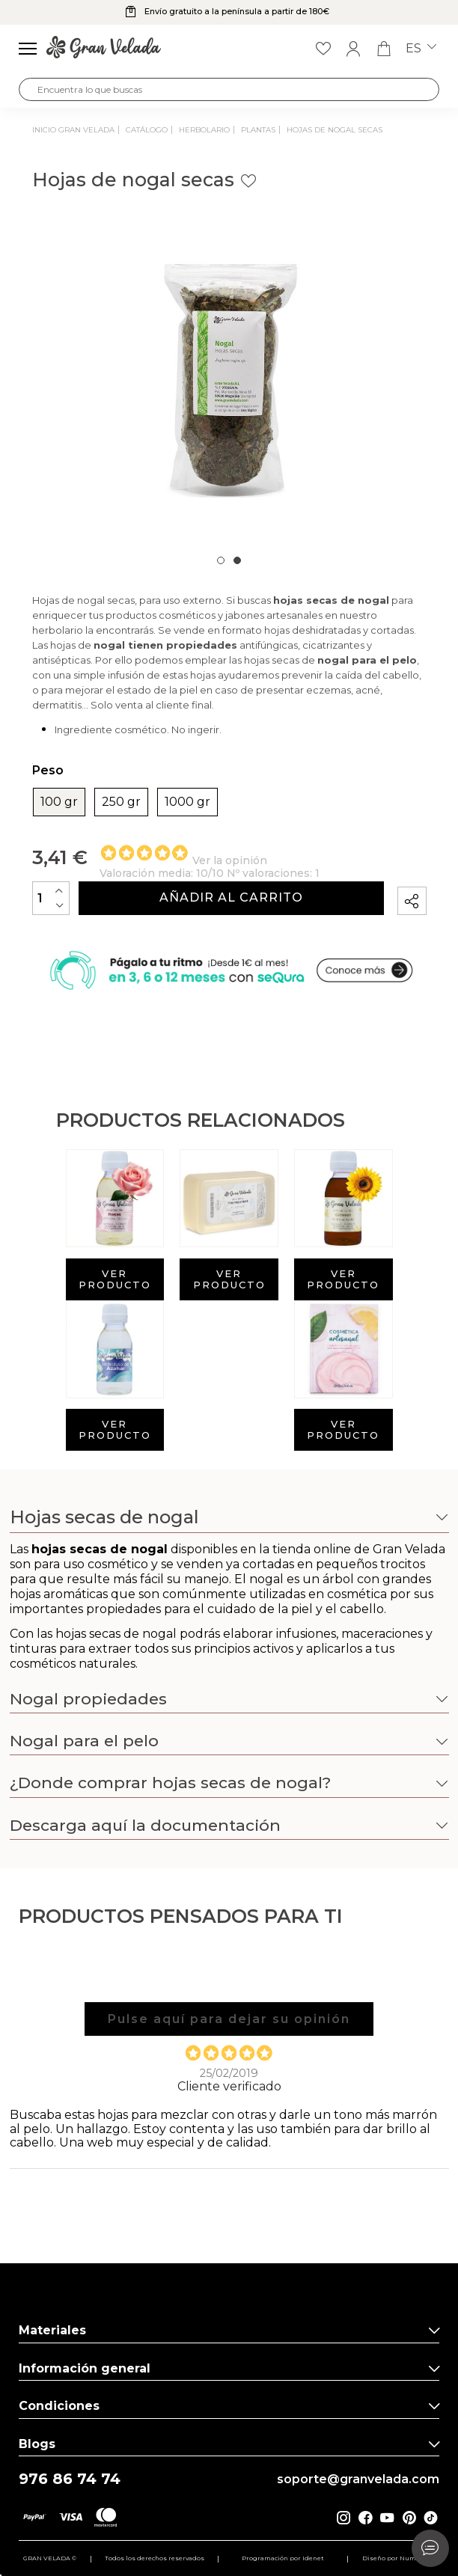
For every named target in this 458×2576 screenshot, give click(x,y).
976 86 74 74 (69, 2479)
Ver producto (115, 1279)
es (421, 48)
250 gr (121, 802)
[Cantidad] (51, 898)
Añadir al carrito (231, 897)
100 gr (59, 802)
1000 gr (187, 802)
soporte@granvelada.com (358, 2479)
